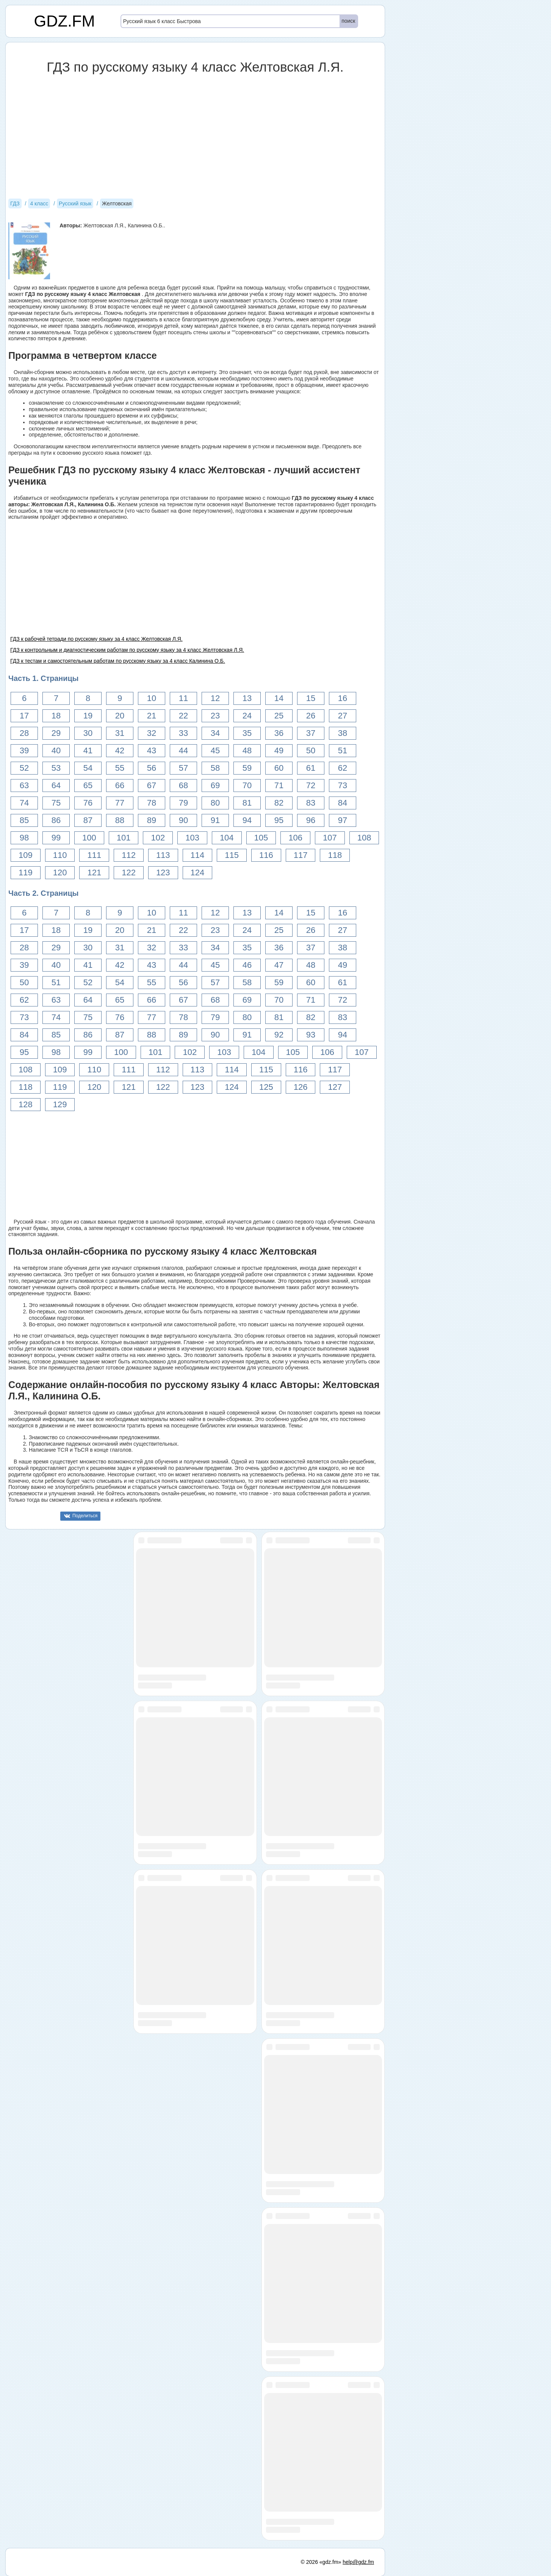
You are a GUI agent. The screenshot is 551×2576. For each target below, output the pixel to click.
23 (215, 715)
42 (119, 750)
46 (247, 965)
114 (198, 855)
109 (26, 855)
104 (227, 837)
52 (24, 768)
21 (151, 715)
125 (266, 1087)
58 (215, 768)
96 (310, 820)
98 (24, 837)
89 (151, 820)
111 (94, 855)
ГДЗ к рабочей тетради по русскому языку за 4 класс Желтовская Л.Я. (96, 639)
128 (26, 1104)
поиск (348, 21)
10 (151, 698)
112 (129, 855)
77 (119, 803)
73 (342, 785)
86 (56, 820)
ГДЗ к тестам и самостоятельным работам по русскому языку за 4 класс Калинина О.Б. (117, 661)
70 (247, 785)
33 (183, 733)
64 (56, 785)
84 (342, 803)
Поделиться (84, 1515)
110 (60, 855)
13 (247, 698)
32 (151, 733)
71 (278, 785)
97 (342, 820)
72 (310, 785)
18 (56, 715)
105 (261, 837)
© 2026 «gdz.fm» (321, 2562)
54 (87, 768)
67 (151, 785)
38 (342, 733)
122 (129, 872)
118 (335, 855)
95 (278, 820)
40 (56, 750)
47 (278, 965)
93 (310, 1034)
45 (215, 750)
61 (310, 768)
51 (342, 750)
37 (310, 733)
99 (56, 837)
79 (183, 803)
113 (163, 855)
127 (335, 1087)
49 (278, 750)
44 (183, 750)
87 (87, 820)
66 (119, 785)
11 (183, 698)
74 (24, 803)
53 (56, 768)
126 (301, 1087)
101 (124, 837)
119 (26, 872)
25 (278, 715)
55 (119, 768)
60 (278, 768)
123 (163, 872)
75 (56, 803)
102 (158, 837)
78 (151, 803)
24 (247, 715)
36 (278, 733)
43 (151, 750)
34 (215, 733)
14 (278, 698)
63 (24, 785)
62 (342, 768)
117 (301, 855)
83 (310, 803)
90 (183, 820)
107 (330, 837)
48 (247, 750)
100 (89, 837)
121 (94, 872)
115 (232, 855)
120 (60, 872)
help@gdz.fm (358, 2562)
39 (24, 750)
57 (183, 768)
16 (342, 698)
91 (215, 820)
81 (247, 803)
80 (215, 803)
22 (183, 715)
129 (60, 1104)
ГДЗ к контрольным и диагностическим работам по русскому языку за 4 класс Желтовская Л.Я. (127, 650)
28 (24, 733)
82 (278, 803)
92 (278, 1034)
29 (56, 733)
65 (87, 785)
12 (215, 698)
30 (87, 733)
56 (151, 768)
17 (24, 715)
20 (119, 715)
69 (215, 785)
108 (364, 837)
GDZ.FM (64, 21)
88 (119, 820)
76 (87, 803)
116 (266, 855)
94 (247, 820)
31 (119, 733)
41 (87, 750)
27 (342, 715)
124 (198, 872)
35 (247, 733)
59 (247, 768)
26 (310, 715)
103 (192, 837)
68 (183, 785)
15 (310, 698)
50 (310, 750)
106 (295, 837)
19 (87, 715)
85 (24, 820)
